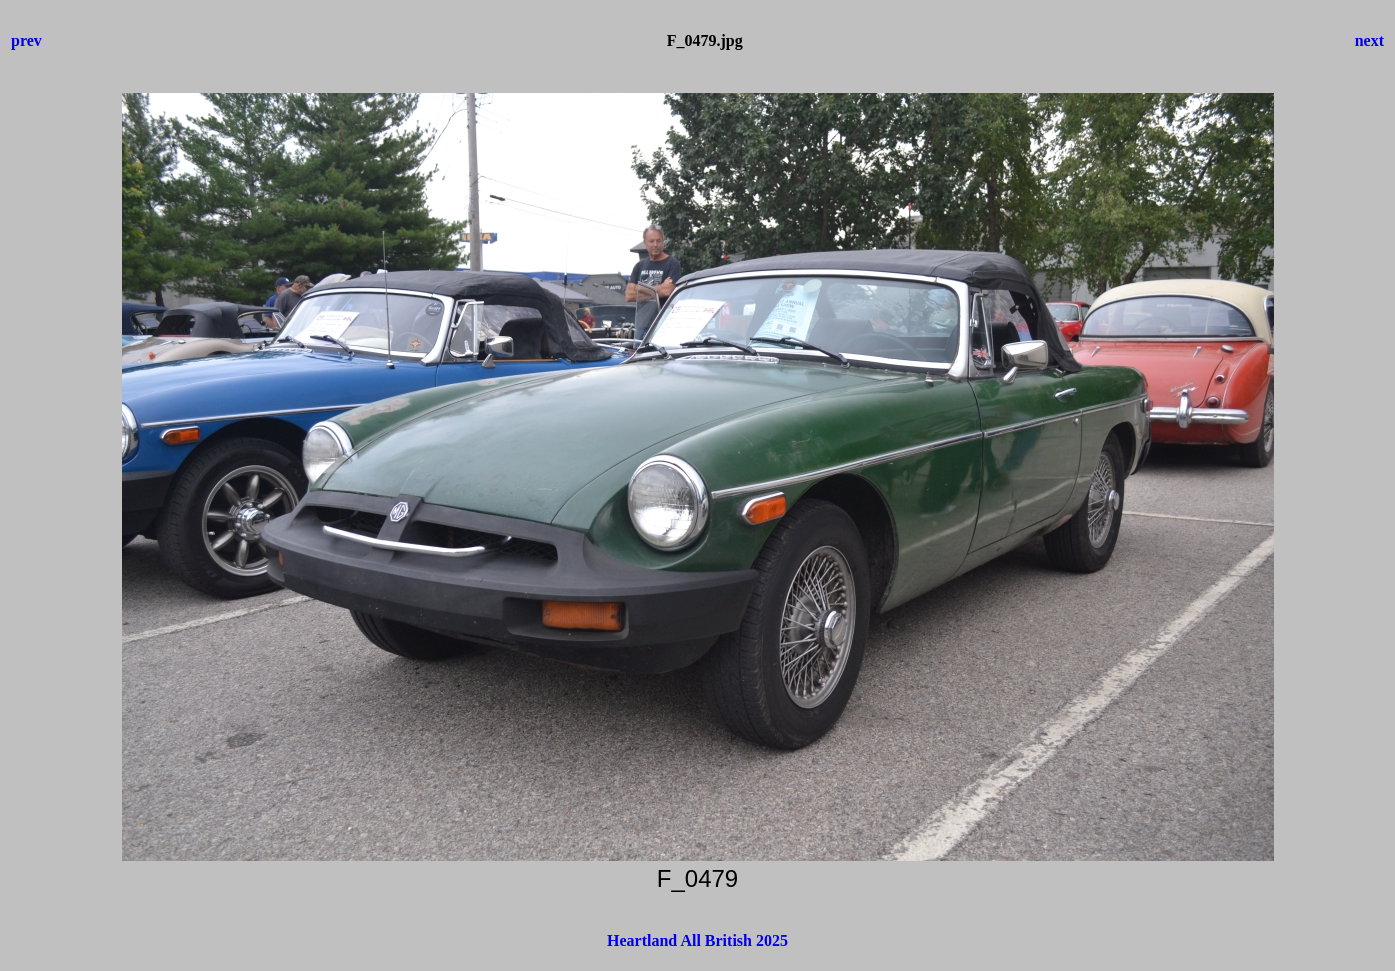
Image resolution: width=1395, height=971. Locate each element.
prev (26, 40)
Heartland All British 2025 (697, 940)
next (1369, 40)
